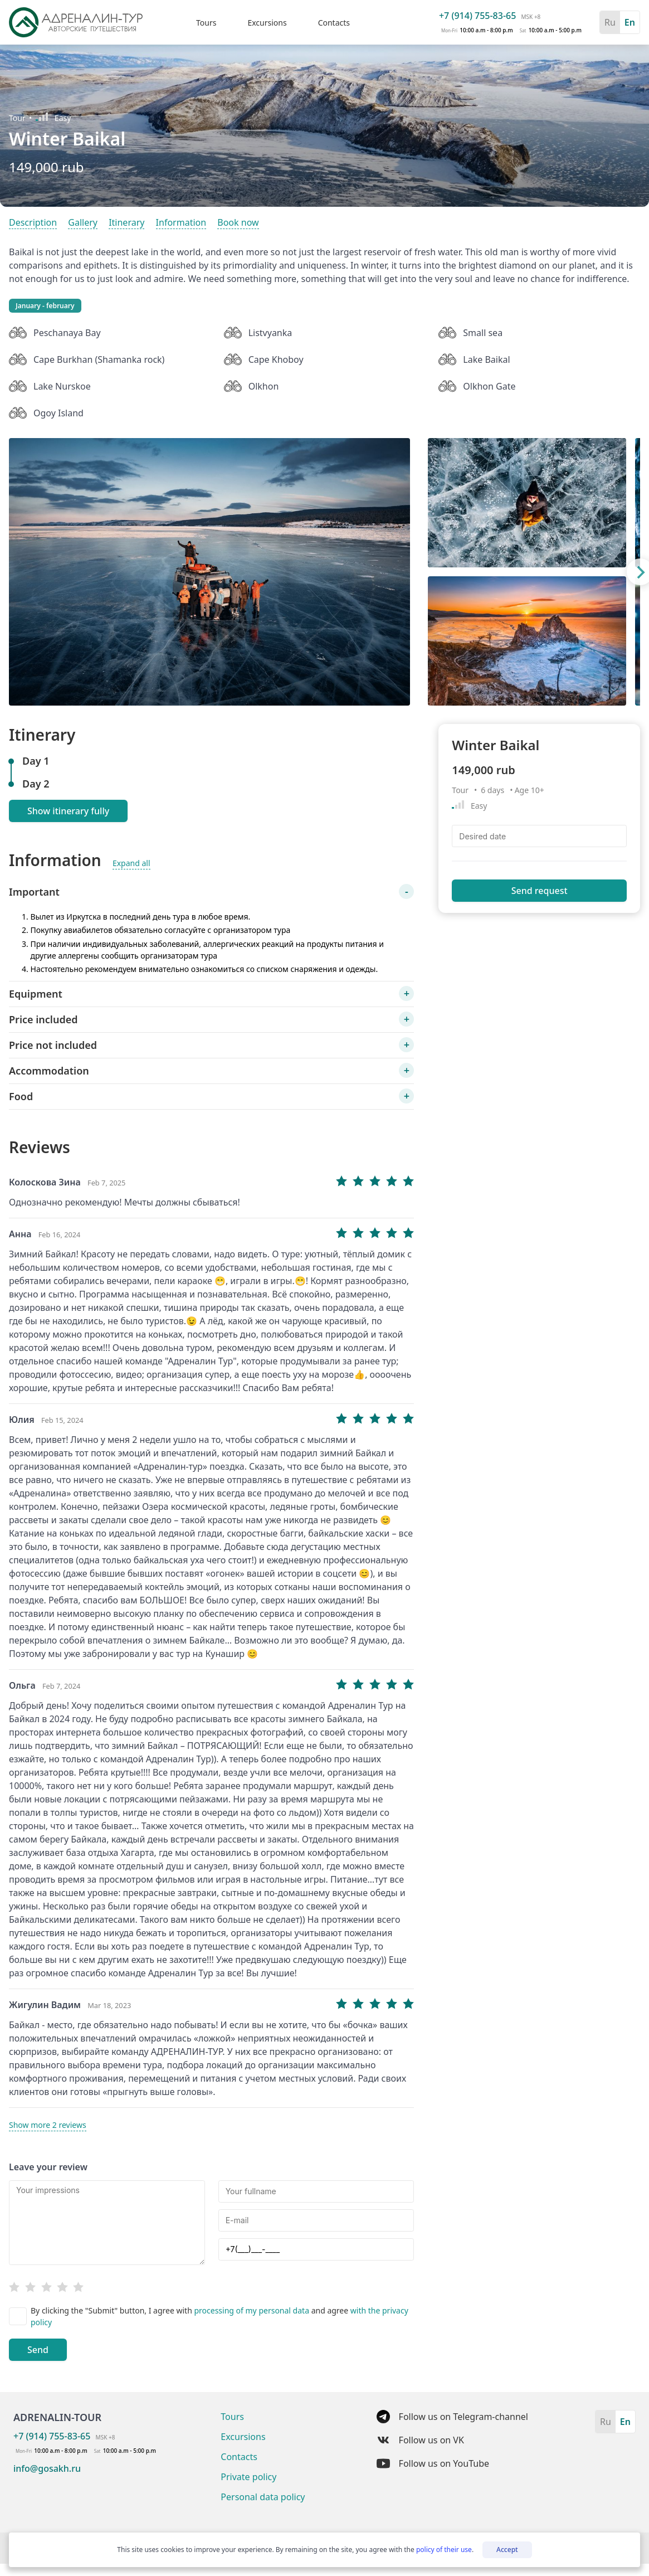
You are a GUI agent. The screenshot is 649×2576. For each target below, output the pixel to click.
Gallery (82, 222)
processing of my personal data (252, 2310)
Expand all (131, 863)
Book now (237, 222)
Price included (43, 1019)
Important (34, 891)
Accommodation (49, 1070)
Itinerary (126, 222)
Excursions (266, 22)
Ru (610, 22)
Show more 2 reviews (47, 2125)
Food (21, 1096)
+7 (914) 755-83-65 (477, 15)
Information (181, 222)
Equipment (35, 993)
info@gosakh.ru (47, 2468)
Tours (206, 22)
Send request (539, 890)
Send (37, 2350)
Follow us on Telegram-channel (452, 2416)
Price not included (53, 1045)
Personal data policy (263, 2497)
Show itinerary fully (68, 811)
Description (33, 222)
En (629, 22)
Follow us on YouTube (433, 2463)
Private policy (248, 2477)
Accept (507, 2549)
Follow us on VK (420, 2440)
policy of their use (444, 2549)
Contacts (334, 22)
